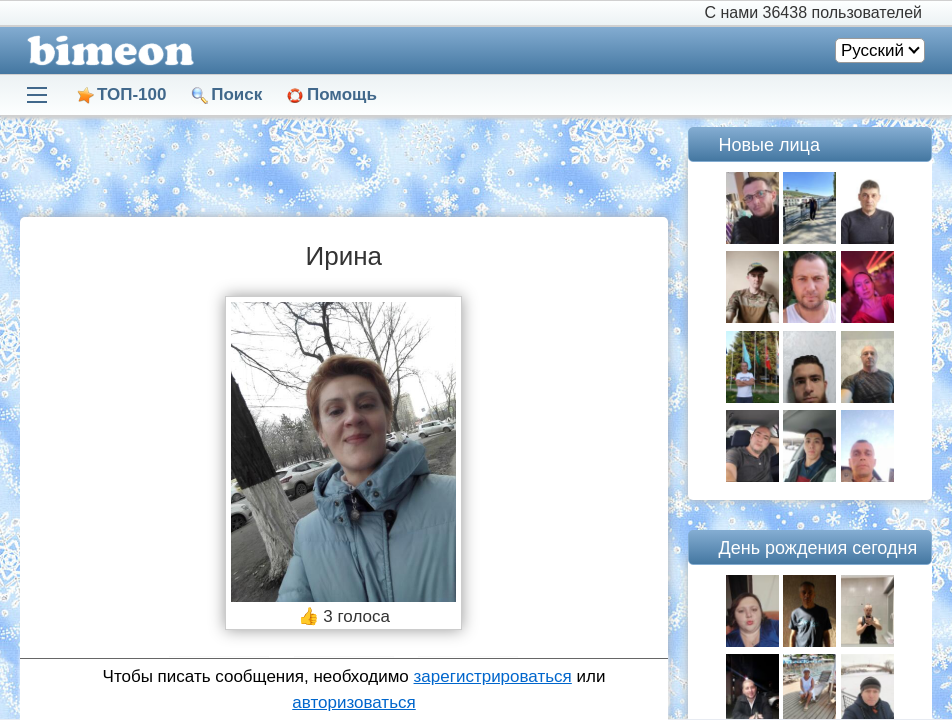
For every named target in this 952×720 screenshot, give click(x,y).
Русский (872, 50)
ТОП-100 (131, 94)
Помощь (342, 94)
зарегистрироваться (493, 676)
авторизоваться (353, 702)
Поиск (236, 94)
